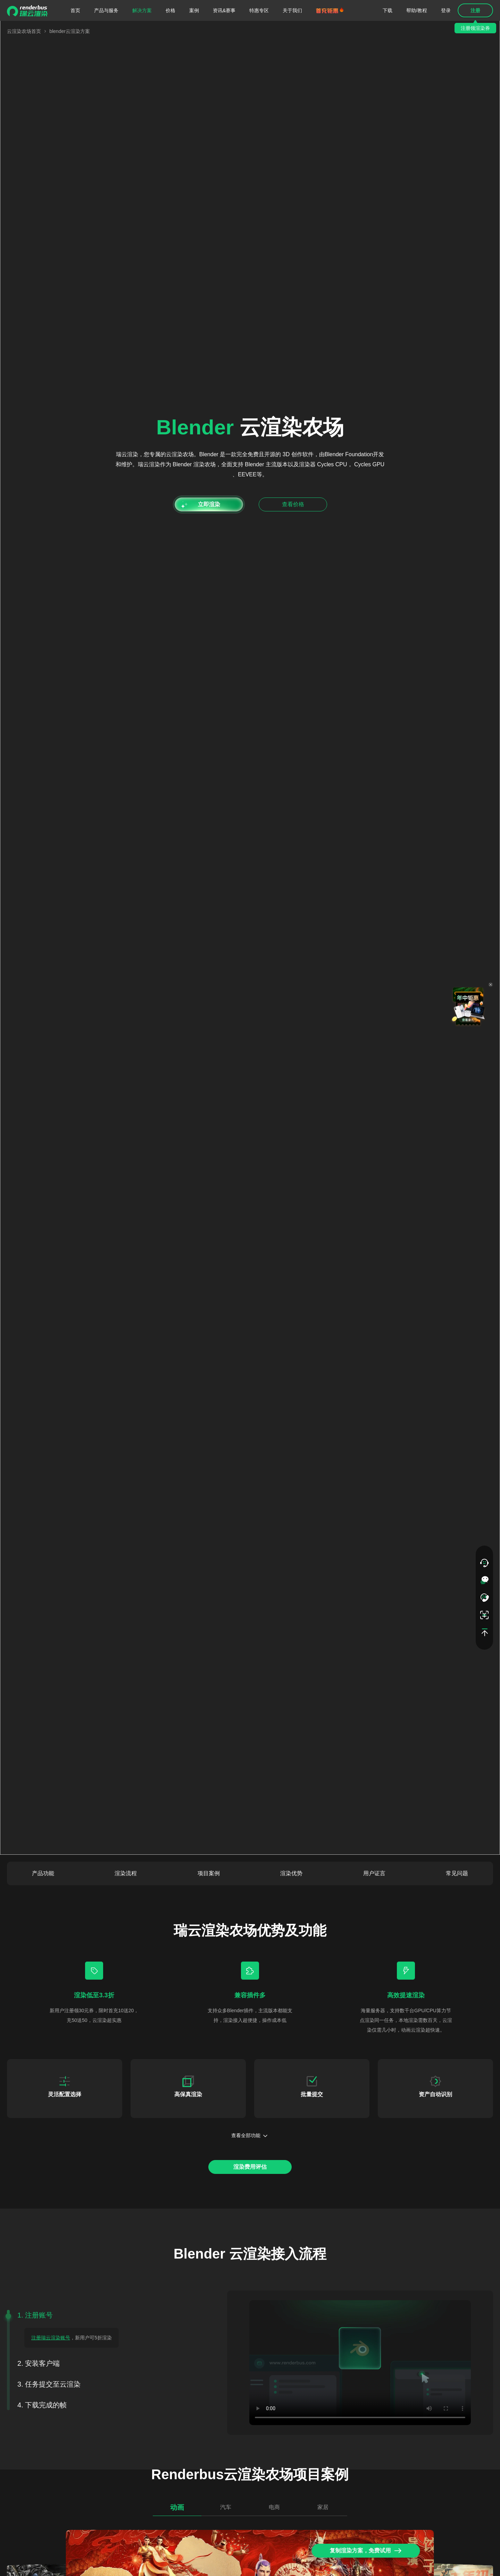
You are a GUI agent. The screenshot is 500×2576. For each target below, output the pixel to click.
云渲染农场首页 (24, 31)
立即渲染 (209, 504)
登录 (446, 10)
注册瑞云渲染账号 (50, 2337)
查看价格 (293, 504)
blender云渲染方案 (69, 31)
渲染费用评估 (250, 2167)
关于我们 (292, 10)
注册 (475, 10)
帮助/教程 (416, 10)
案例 (194, 10)
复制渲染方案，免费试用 (366, 2551)
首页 (75, 10)
